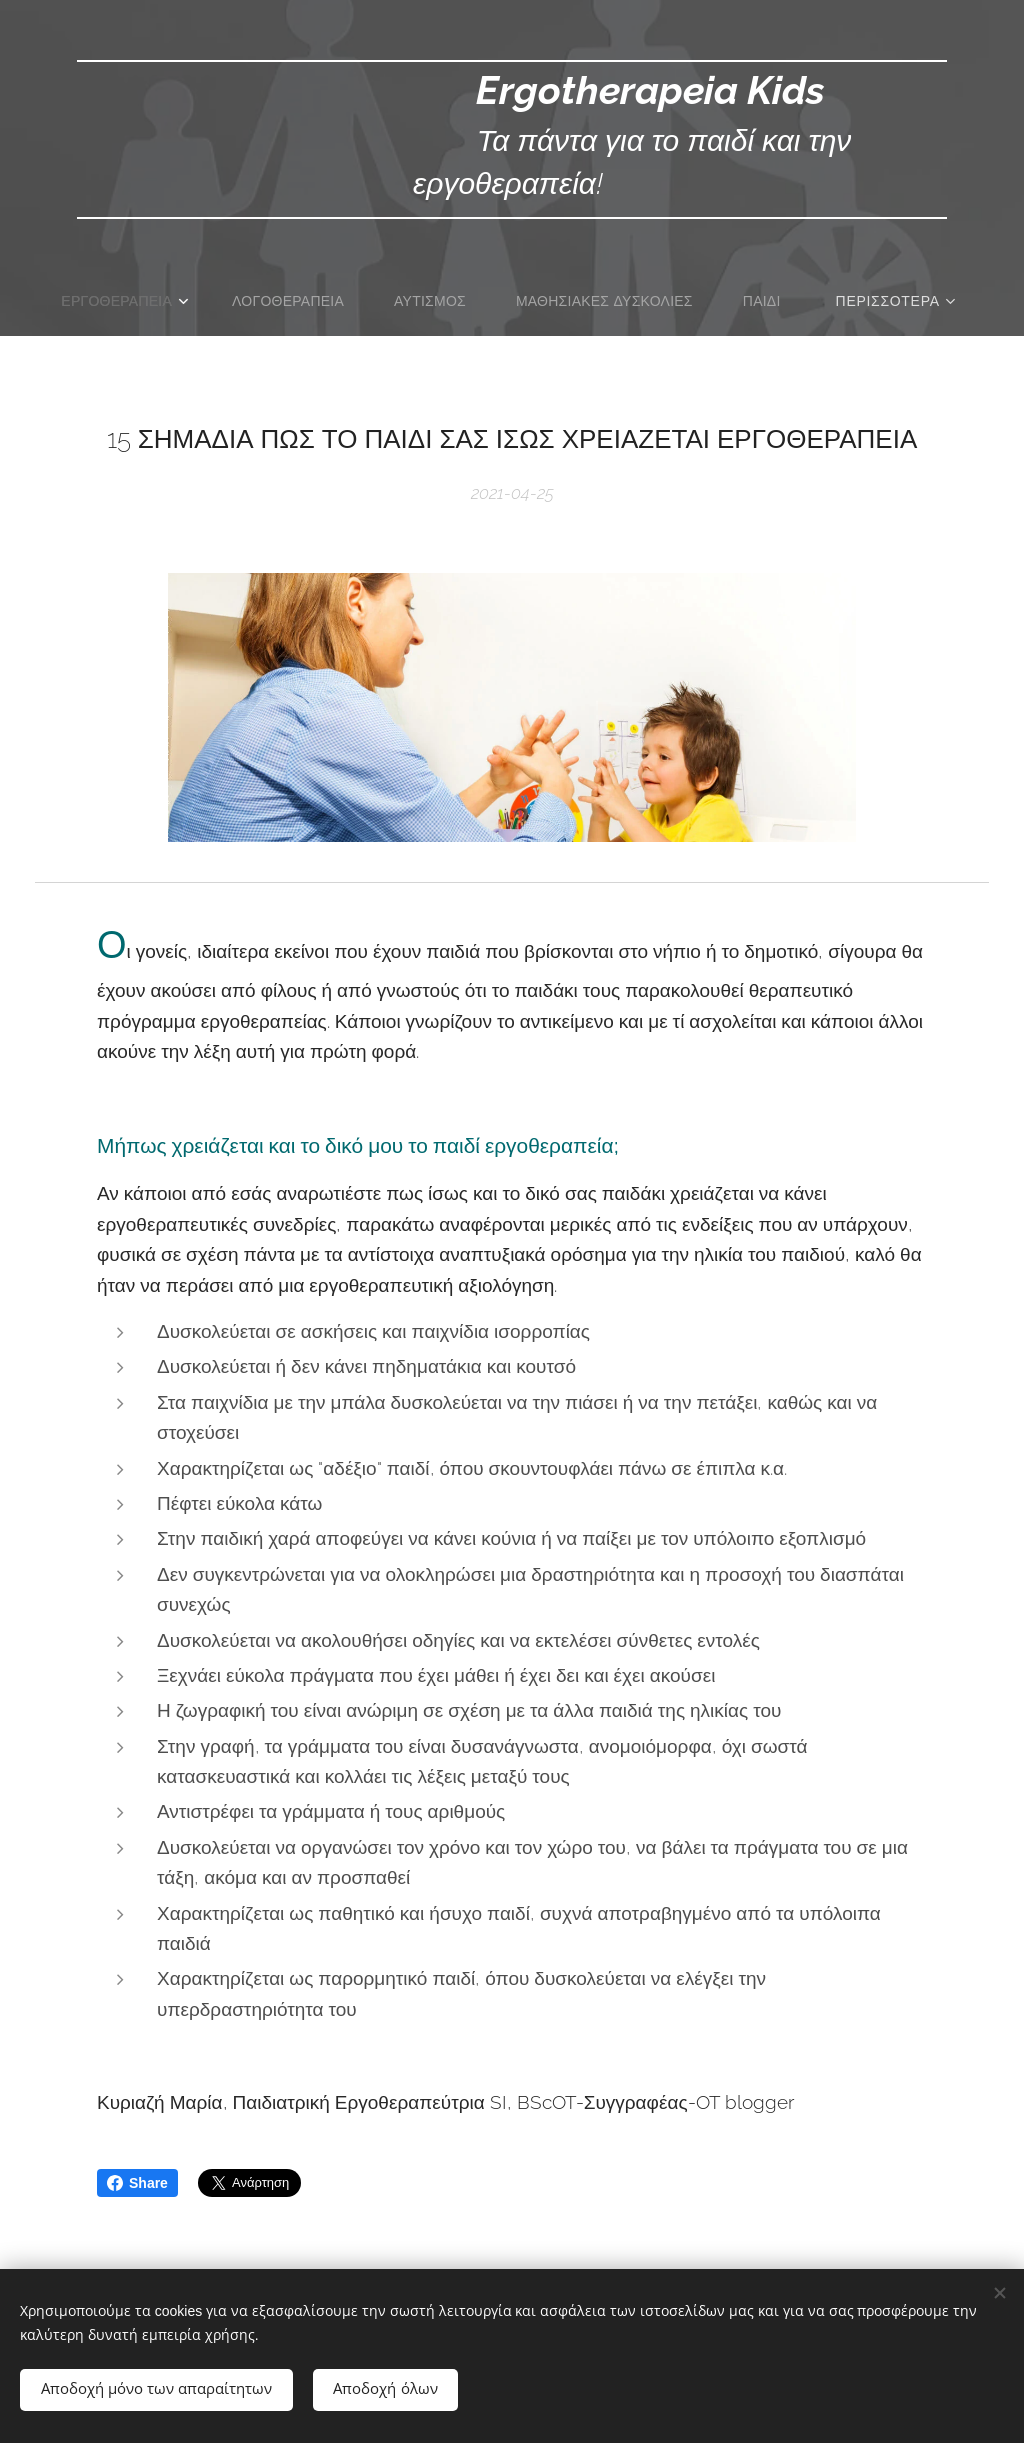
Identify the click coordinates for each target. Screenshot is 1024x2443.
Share (137, 2183)
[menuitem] (123, 301)
